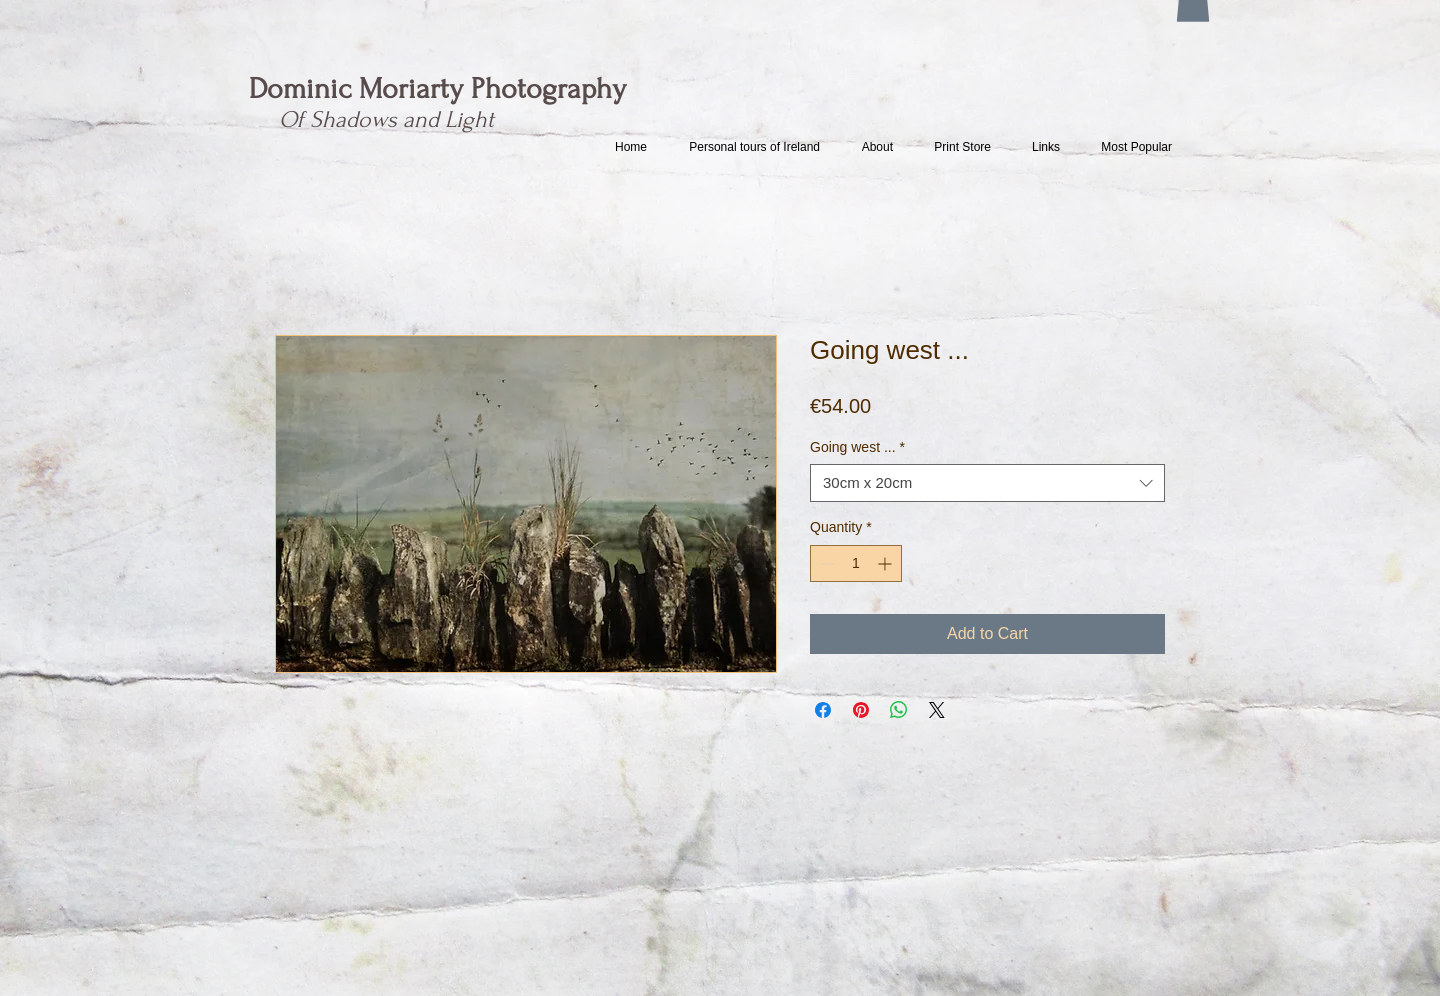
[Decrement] (825, 563)
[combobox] (987, 483)
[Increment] (886, 563)
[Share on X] (937, 710)
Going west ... (857, 447)
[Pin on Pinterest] (861, 710)
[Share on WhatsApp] (899, 710)
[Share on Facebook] (823, 710)
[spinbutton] (856, 563)
